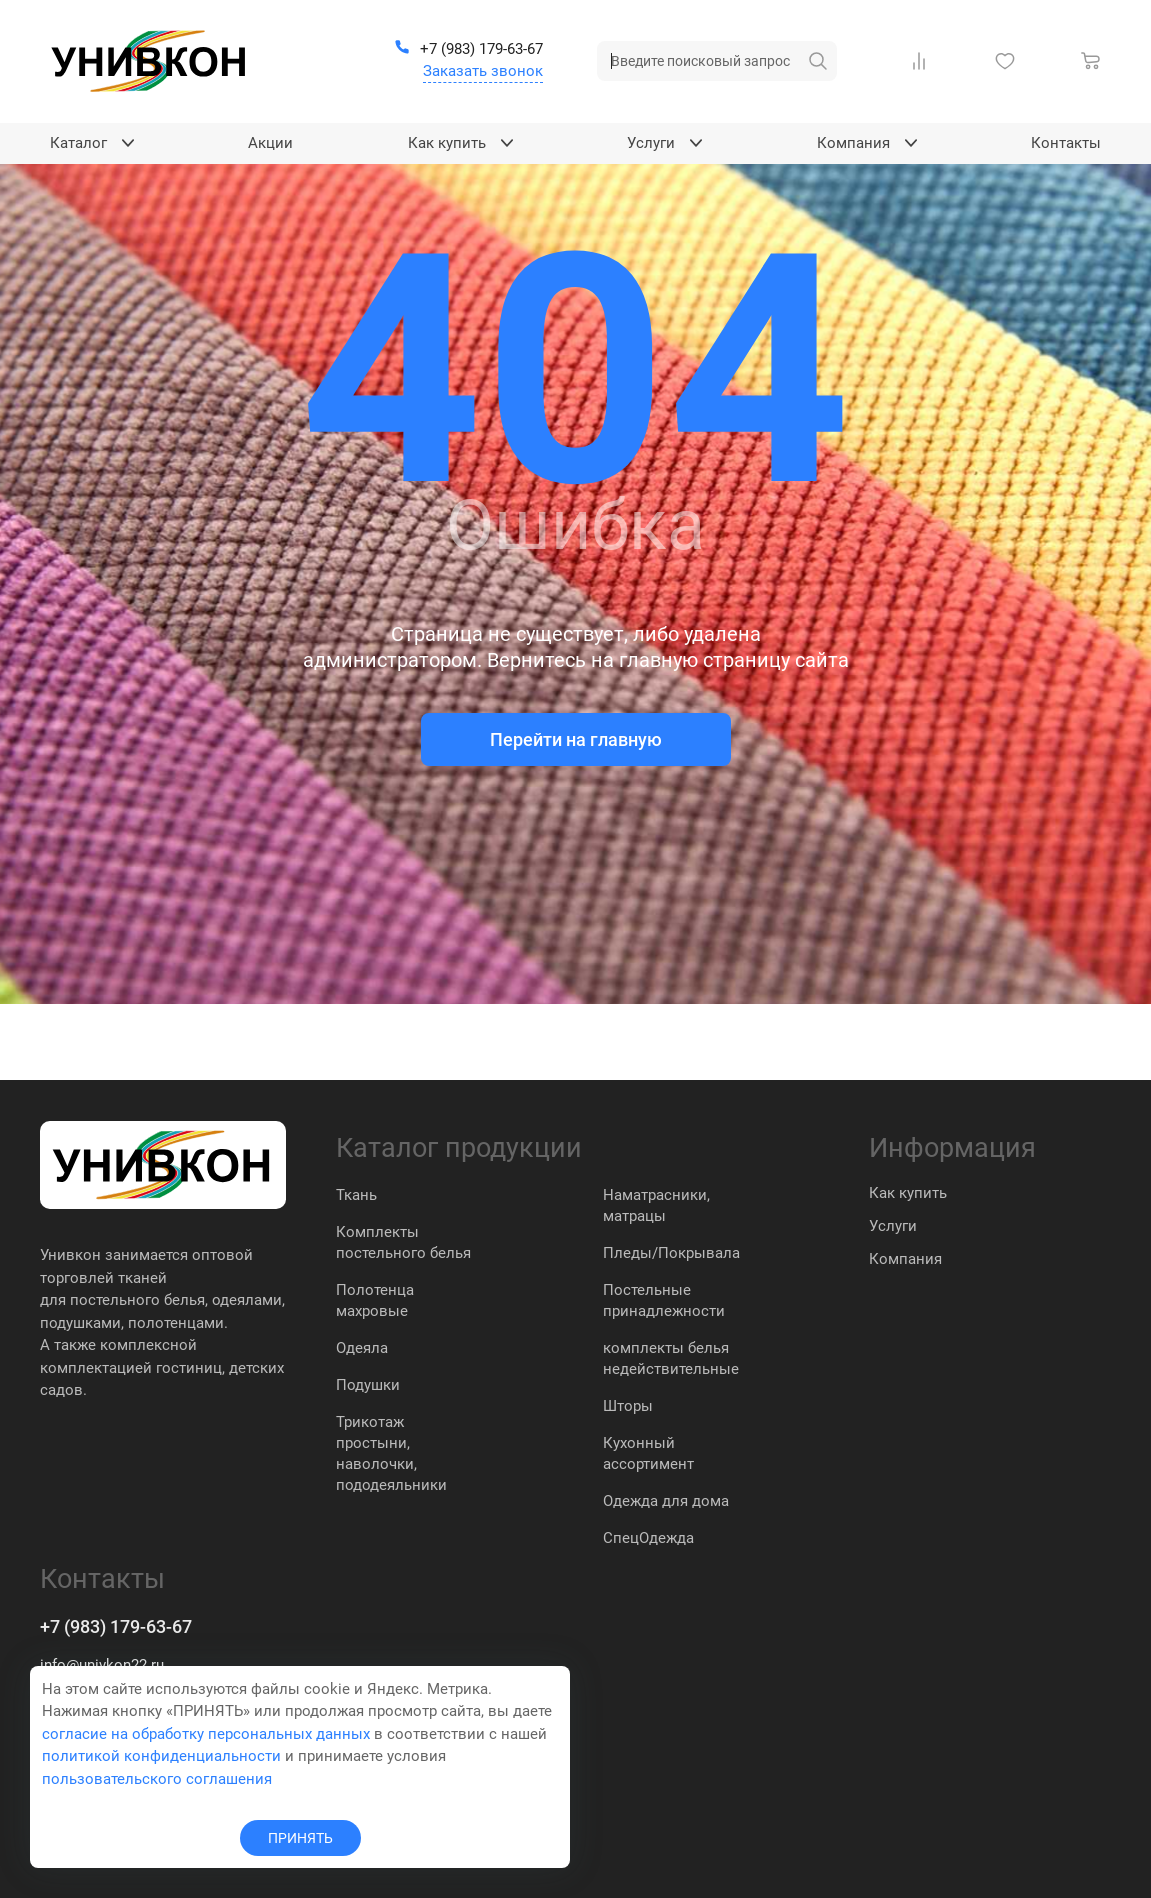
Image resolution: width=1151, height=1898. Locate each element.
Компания (905, 1259)
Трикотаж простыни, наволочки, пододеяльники (391, 1453)
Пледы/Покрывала (671, 1253)
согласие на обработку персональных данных (206, 1734)
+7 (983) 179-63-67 (116, 1626)
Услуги (893, 1226)
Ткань (356, 1195)
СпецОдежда (648, 1538)
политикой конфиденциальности (161, 1756)
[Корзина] (1095, 61)
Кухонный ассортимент (648, 1453)
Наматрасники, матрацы (656, 1205)
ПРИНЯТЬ (300, 1838)
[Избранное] (1009, 61)
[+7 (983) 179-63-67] (468, 50)
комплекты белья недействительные (671, 1358)
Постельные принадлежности (664, 1300)
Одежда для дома (666, 1501)
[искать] (818, 61)
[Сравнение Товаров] (923, 61)
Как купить (908, 1193)
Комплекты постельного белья (403, 1242)
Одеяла (362, 1348)
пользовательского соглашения (157, 1779)
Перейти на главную (576, 739)
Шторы (628, 1406)
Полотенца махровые (375, 1300)
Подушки (368, 1385)
